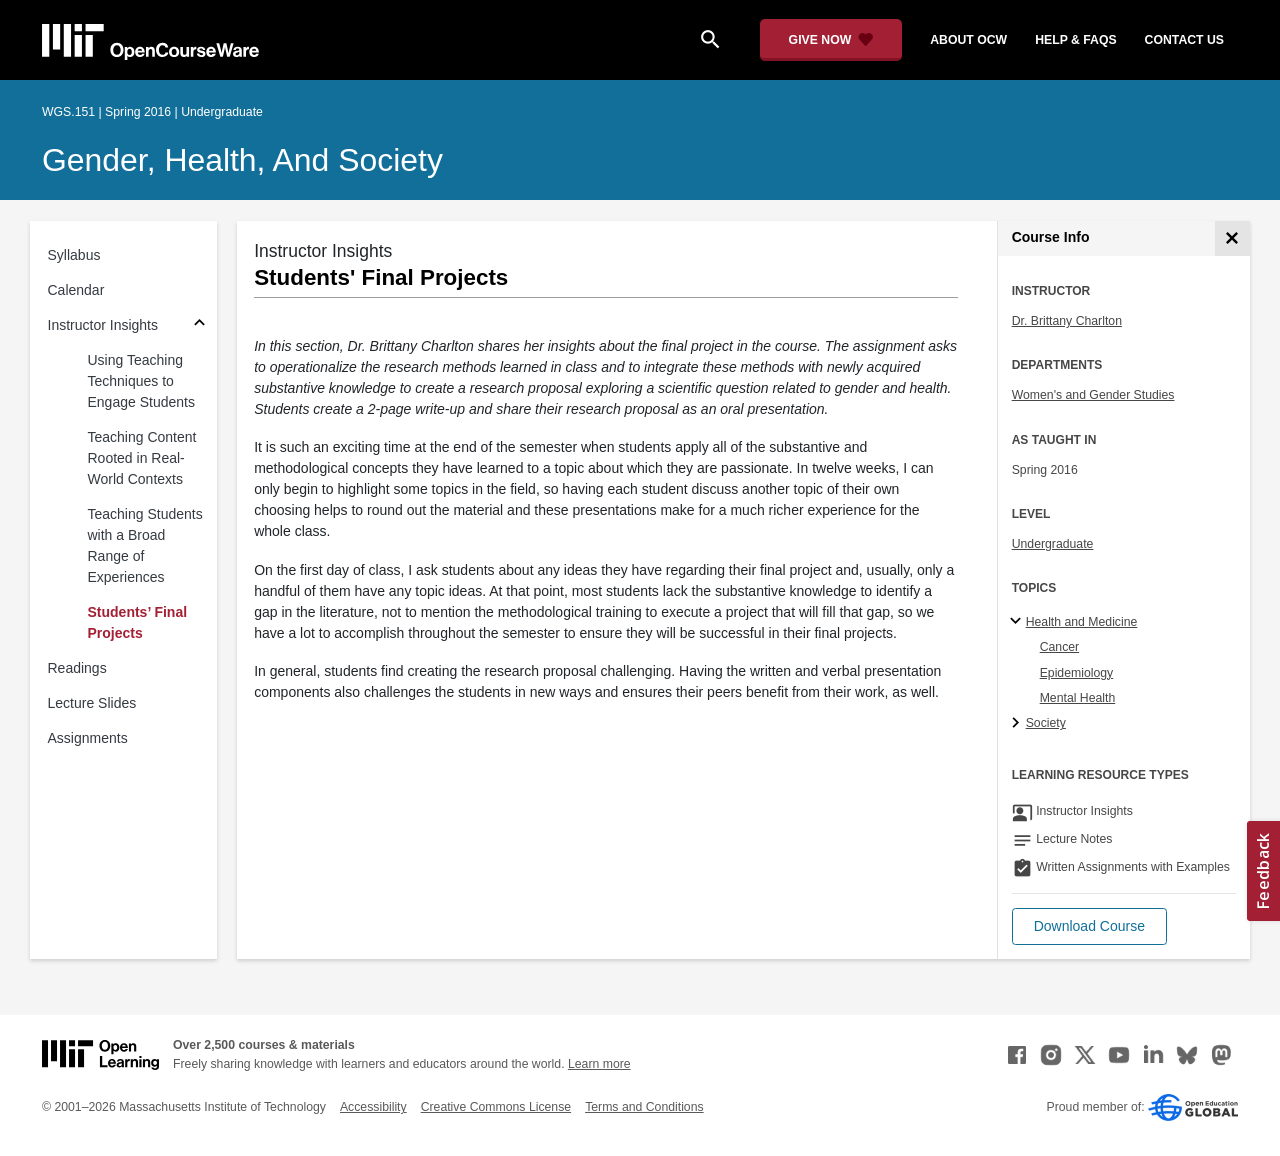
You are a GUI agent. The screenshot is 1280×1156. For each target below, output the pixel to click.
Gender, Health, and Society (242, 160)
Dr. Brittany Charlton (1067, 321)
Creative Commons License (496, 1107)
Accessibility (373, 1107)
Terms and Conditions (644, 1107)
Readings (77, 668)
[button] (1089, 926)
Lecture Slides (92, 703)
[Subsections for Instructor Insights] (199, 325)
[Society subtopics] (1018, 724)
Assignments (88, 738)
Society (1046, 723)
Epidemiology (1077, 673)
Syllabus (74, 255)
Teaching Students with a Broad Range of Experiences (145, 545)
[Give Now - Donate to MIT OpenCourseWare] (831, 40)
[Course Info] (1232, 238)
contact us (1184, 40)
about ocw (968, 40)
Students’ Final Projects (138, 622)
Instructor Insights (103, 325)
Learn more (599, 1064)
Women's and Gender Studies (1093, 395)
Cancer (1060, 647)
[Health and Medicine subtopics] (1018, 622)
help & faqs (1075, 40)
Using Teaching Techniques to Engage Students (141, 381)
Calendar (76, 290)
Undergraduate (1053, 544)
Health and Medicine (1082, 622)
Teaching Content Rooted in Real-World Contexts (142, 458)
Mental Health (1078, 698)
